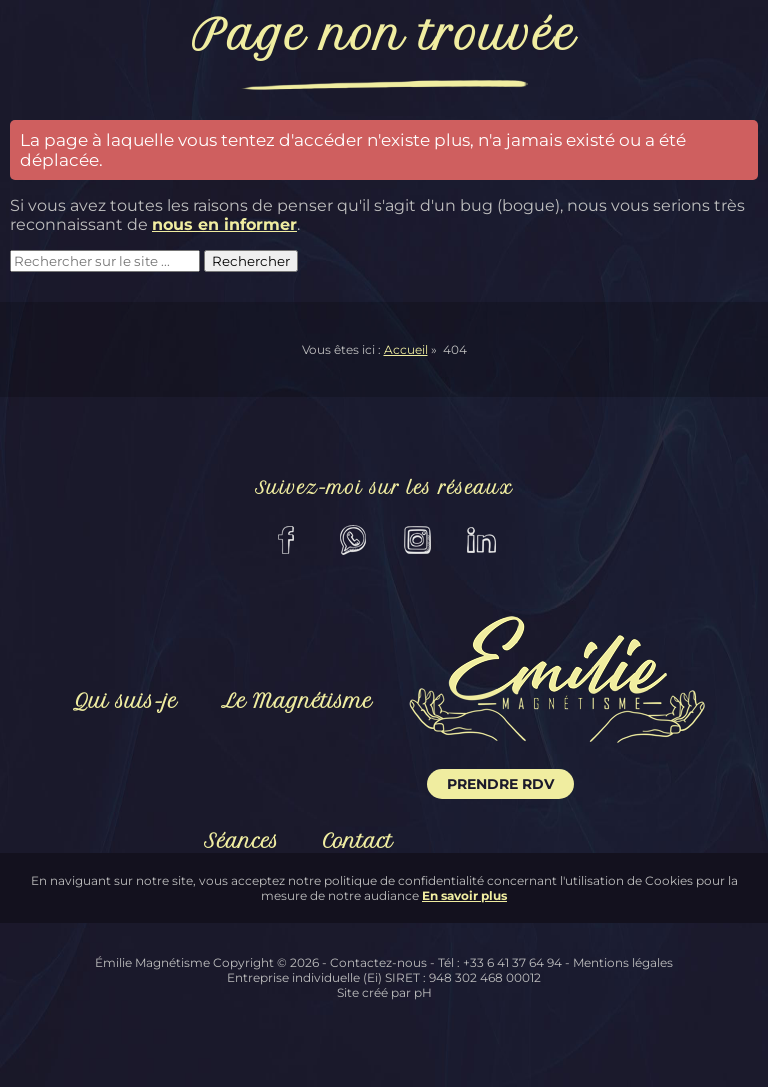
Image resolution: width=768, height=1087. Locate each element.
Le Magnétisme (296, 701)
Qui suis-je (125, 701)
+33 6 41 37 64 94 (512, 962)
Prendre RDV (500, 784)
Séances (241, 841)
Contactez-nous (378, 962)
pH (423, 992)
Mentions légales (623, 962)
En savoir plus (464, 895)
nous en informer (224, 224)
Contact (358, 841)
